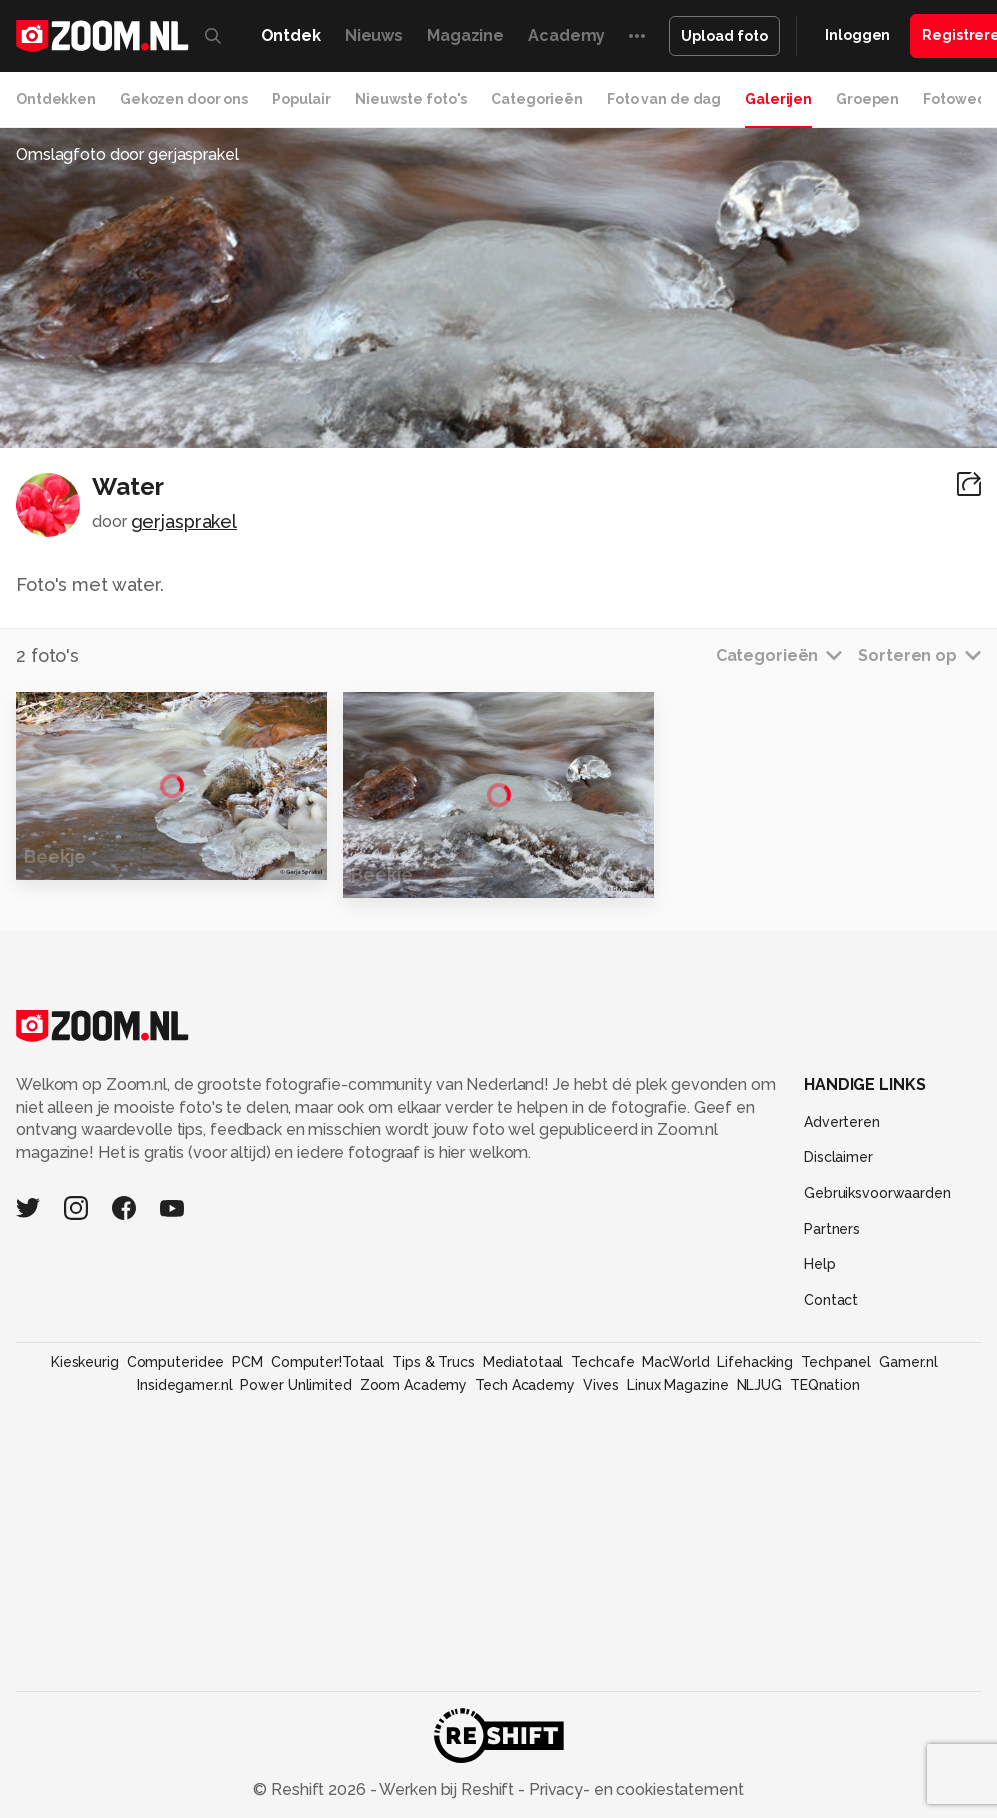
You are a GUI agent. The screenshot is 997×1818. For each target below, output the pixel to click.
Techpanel (836, 1362)
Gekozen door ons (184, 99)
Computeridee (176, 1362)
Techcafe (602, 1362)
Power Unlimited (295, 1385)
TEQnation (825, 1385)
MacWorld (675, 1362)
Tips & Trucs (433, 1362)
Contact (831, 1300)
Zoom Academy (414, 1385)
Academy (566, 35)
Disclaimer (838, 1157)
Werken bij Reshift (447, 1789)
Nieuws (374, 35)
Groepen (867, 99)
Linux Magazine (677, 1385)
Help (820, 1264)
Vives (601, 1385)
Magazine (465, 35)
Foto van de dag (664, 99)
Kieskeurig (85, 1362)
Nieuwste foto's (411, 99)
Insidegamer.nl (184, 1385)
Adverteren (842, 1122)
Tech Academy (525, 1385)
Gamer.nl (908, 1362)
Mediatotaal (523, 1362)
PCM (247, 1362)
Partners (832, 1229)
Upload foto (724, 36)
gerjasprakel (184, 521)
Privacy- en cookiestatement (634, 1789)
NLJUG (759, 1385)
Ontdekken (56, 99)
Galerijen (778, 99)
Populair (301, 99)
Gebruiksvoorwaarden (877, 1193)
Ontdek (291, 35)
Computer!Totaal (327, 1362)
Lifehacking (755, 1362)
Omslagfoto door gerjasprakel (127, 154)
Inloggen (857, 35)
